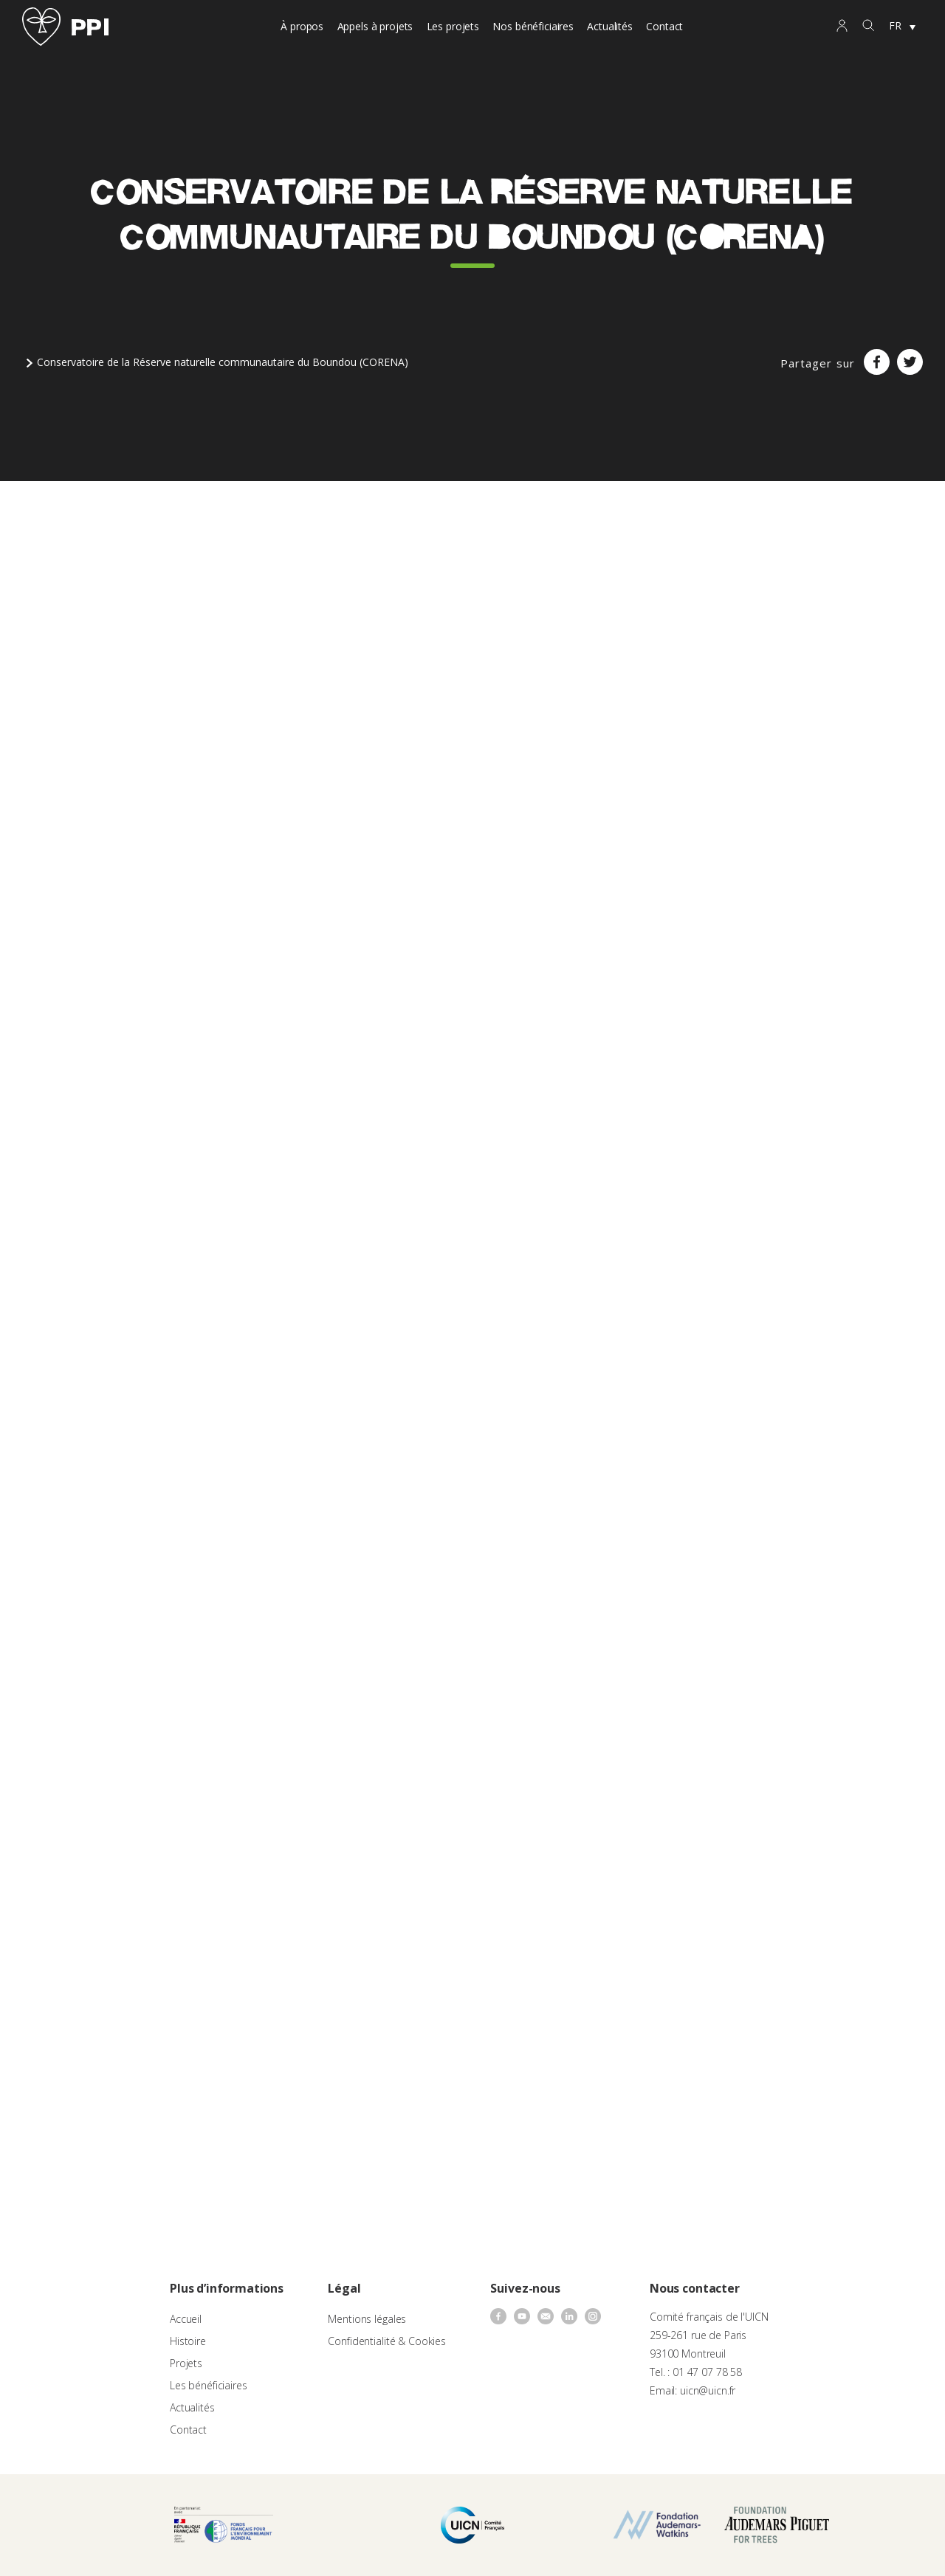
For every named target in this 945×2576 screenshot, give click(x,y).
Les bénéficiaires (208, 2385)
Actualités (610, 26)
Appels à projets (375, 26)
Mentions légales (367, 2319)
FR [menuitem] (895, 25)
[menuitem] (902, 26)
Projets (186, 2363)
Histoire (188, 2341)
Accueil (186, 2319)
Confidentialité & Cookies (387, 2341)
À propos (302, 26)
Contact (664, 26)
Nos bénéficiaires (533, 26)
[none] (902, 26)
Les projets (453, 26)
